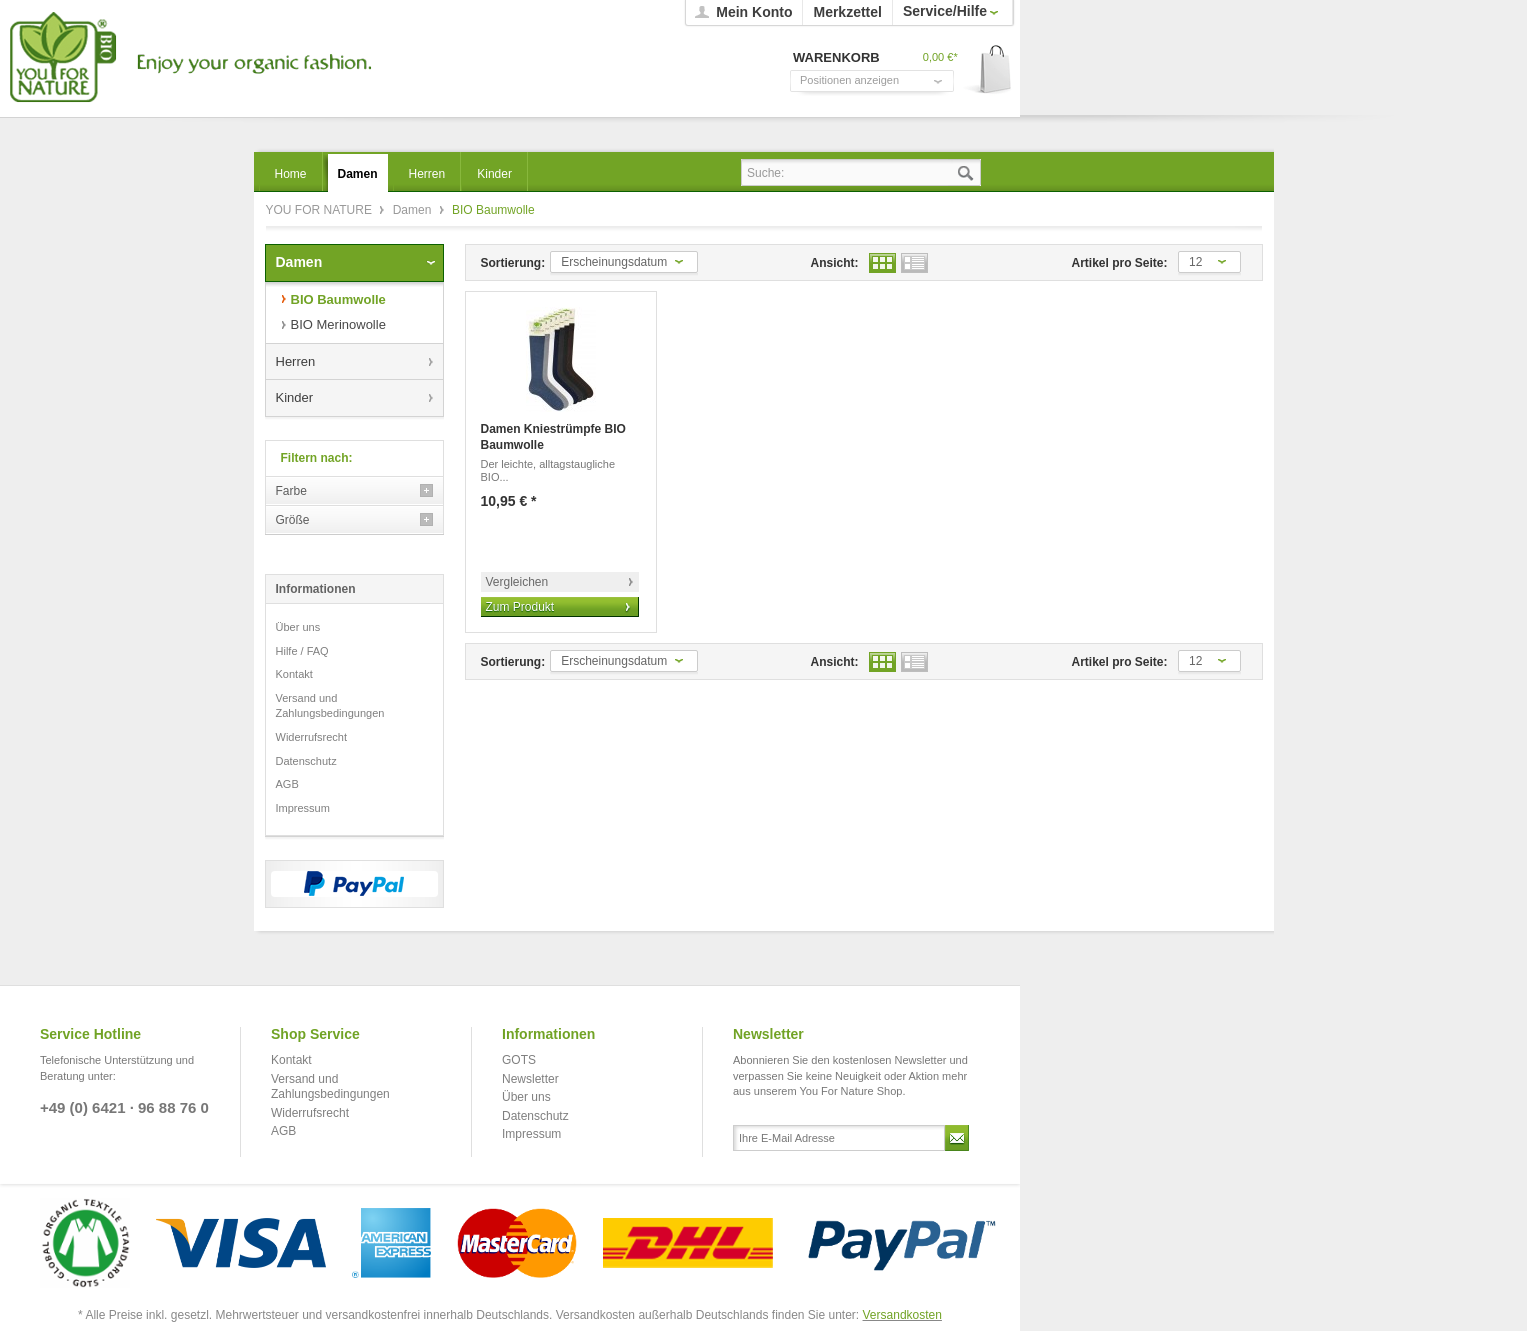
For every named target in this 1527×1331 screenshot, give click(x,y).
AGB (287, 784)
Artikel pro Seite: (1120, 263)
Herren (296, 361)
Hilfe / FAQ (302, 651)
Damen (414, 210)
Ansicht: (835, 263)
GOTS (519, 1060)
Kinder (295, 397)
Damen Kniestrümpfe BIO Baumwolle (553, 437)
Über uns (298, 627)
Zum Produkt (520, 607)
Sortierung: (513, 263)
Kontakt (294, 674)
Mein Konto (754, 12)
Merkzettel (847, 12)
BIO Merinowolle (338, 324)
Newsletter (530, 1079)
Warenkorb (988, 70)
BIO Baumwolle (338, 299)
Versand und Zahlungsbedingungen (330, 706)
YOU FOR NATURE (187, 57)
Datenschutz (306, 761)
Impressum (303, 808)
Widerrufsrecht (312, 737)
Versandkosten (902, 1315)
